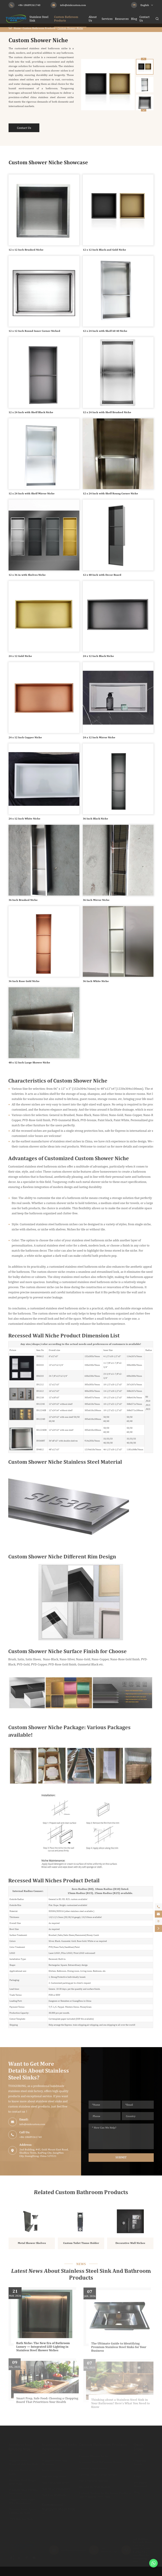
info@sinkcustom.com (73, 5)
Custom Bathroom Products (39, 28)
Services (107, 19)
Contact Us (24, 128)
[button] (143, 110)
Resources (122, 19)
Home (17, 28)
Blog (134, 19)
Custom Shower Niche (70, 28)
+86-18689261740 (29, 5)
